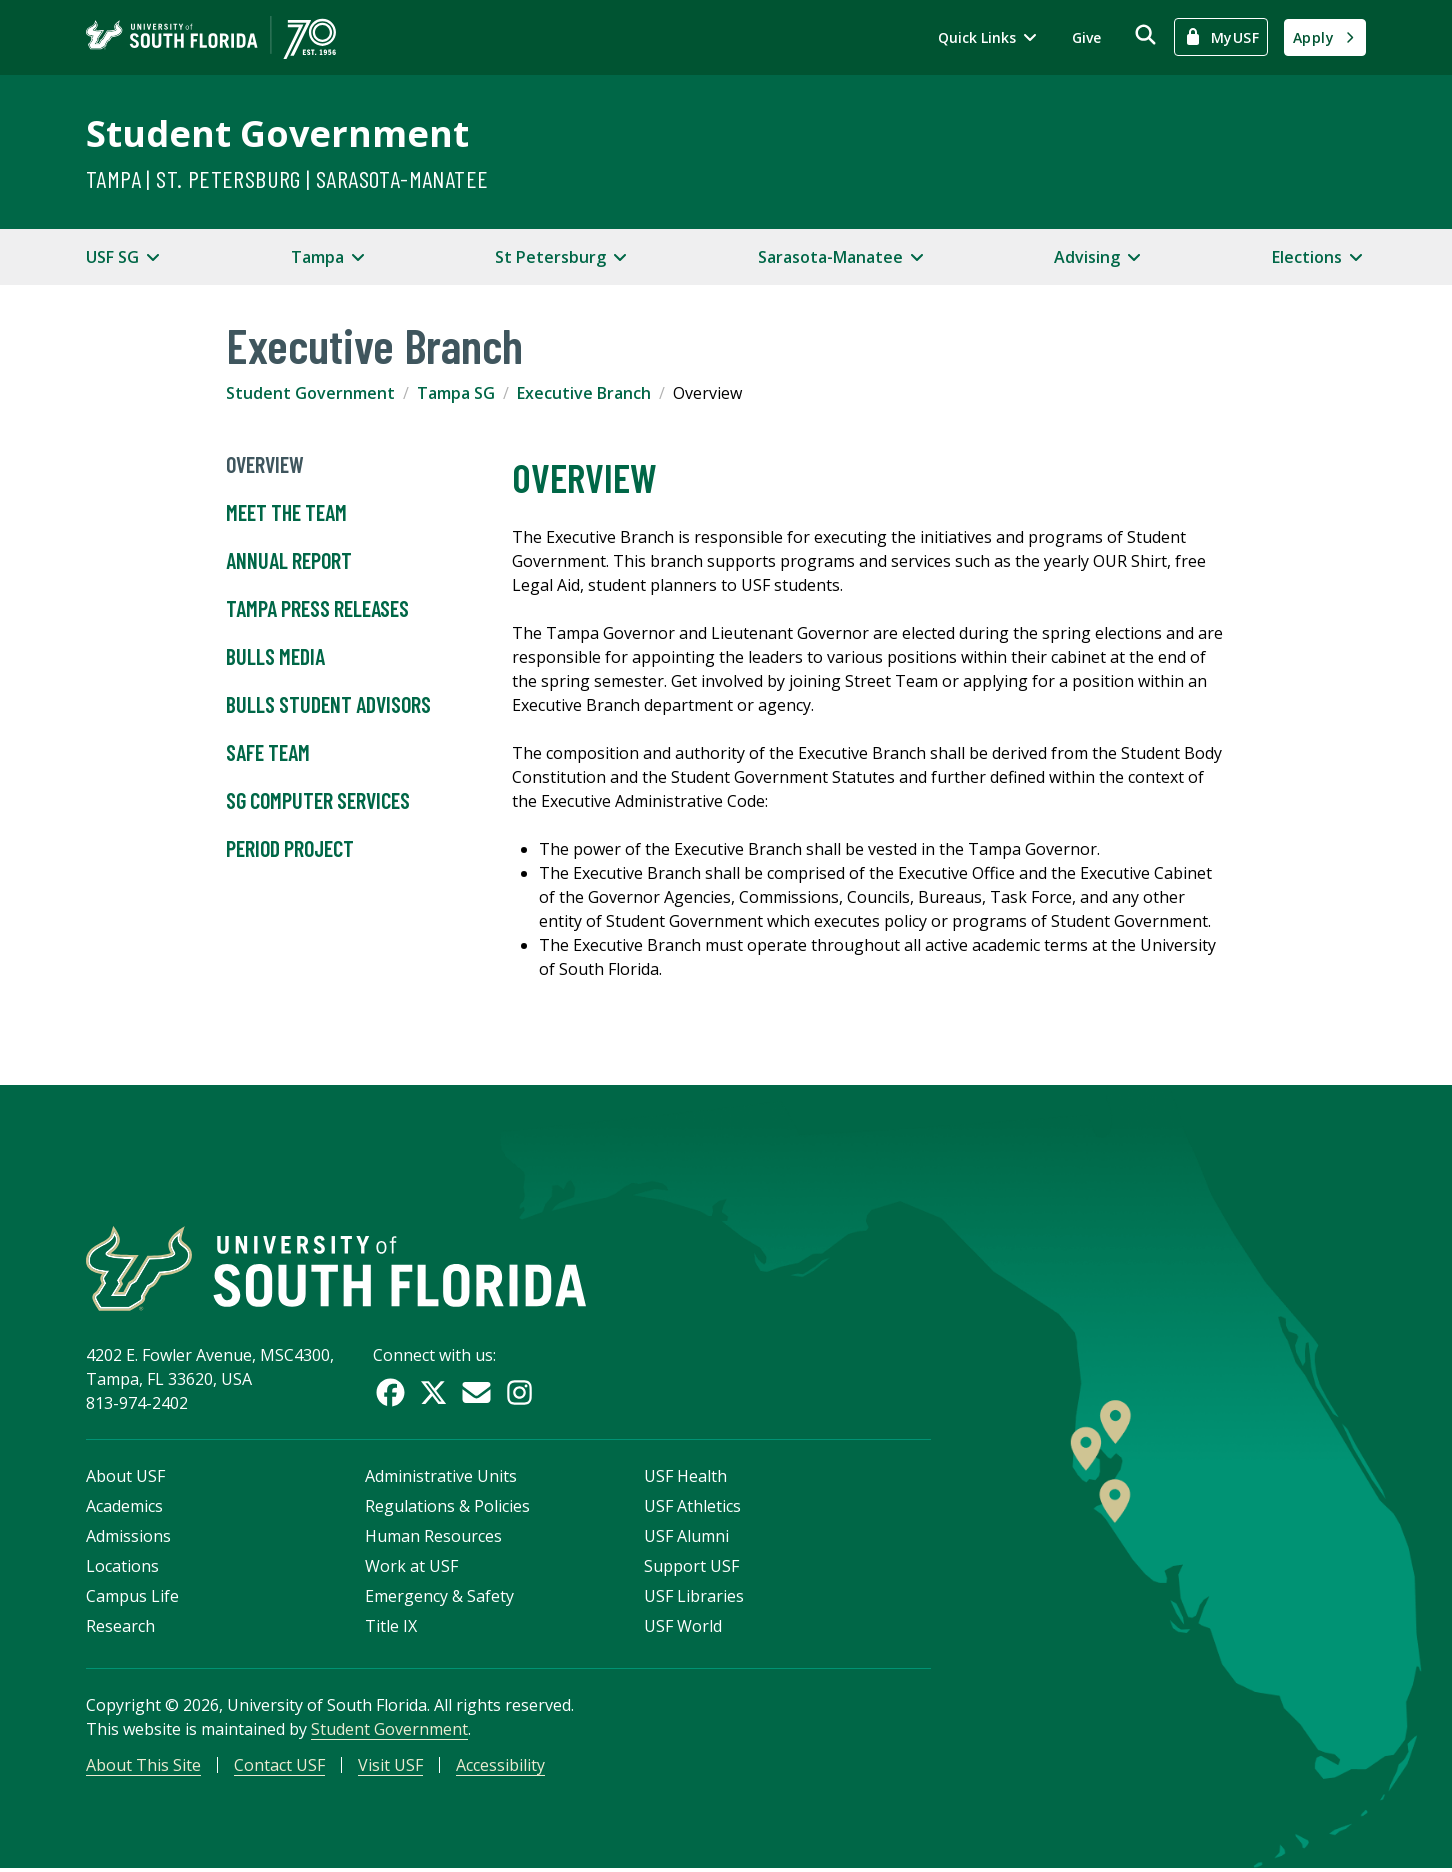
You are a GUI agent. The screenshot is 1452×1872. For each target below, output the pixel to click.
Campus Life (132, 1599)
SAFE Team (268, 753)
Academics (124, 1509)
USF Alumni (686, 1539)
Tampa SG (456, 393)
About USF (125, 1479)
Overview (265, 465)
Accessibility (500, 1768)
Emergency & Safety (439, 1599)
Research (120, 1629)
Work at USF (411, 1569)
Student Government (277, 133)
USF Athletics (692, 1509)
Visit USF (390, 1768)
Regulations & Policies (447, 1509)
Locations (122, 1569)
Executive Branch (584, 393)
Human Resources (433, 1539)
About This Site (143, 1768)
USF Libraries (694, 1599)
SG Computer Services (318, 801)
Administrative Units (441, 1479)
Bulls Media (275, 657)
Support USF (691, 1569)
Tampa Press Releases (317, 609)
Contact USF (279, 1768)
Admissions (128, 1539)
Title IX (391, 1629)
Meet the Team (286, 513)
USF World (683, 1629)
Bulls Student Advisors (328, 705)
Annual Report (289, 561)
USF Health (685, 1479)
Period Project (290, 849)
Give (1086, 37)
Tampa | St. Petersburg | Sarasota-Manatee (287, 178)
